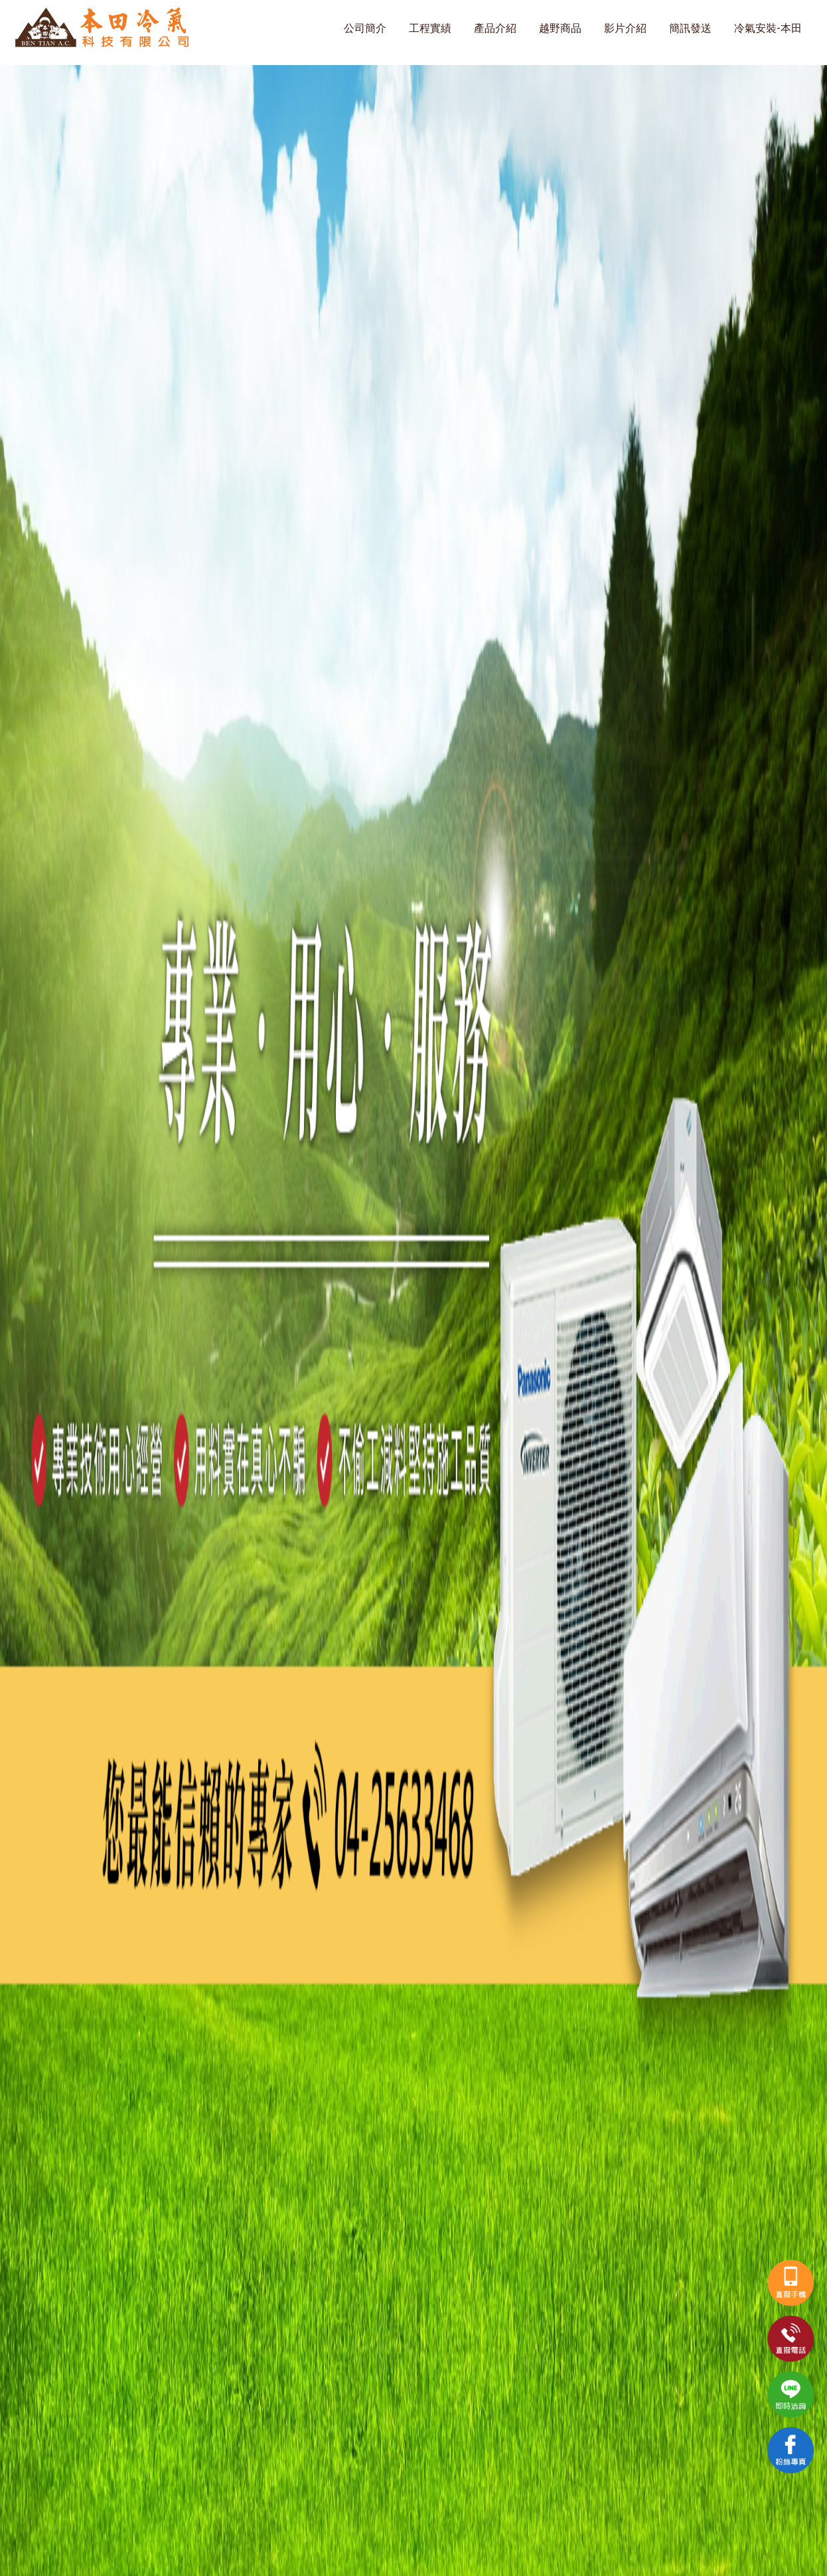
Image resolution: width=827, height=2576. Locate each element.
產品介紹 (495, 28)
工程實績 (430, 28)
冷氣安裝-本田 (768, 28)
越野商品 (560, 28)
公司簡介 (365, 28)
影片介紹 (625, 28)
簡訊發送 (690, 28)
